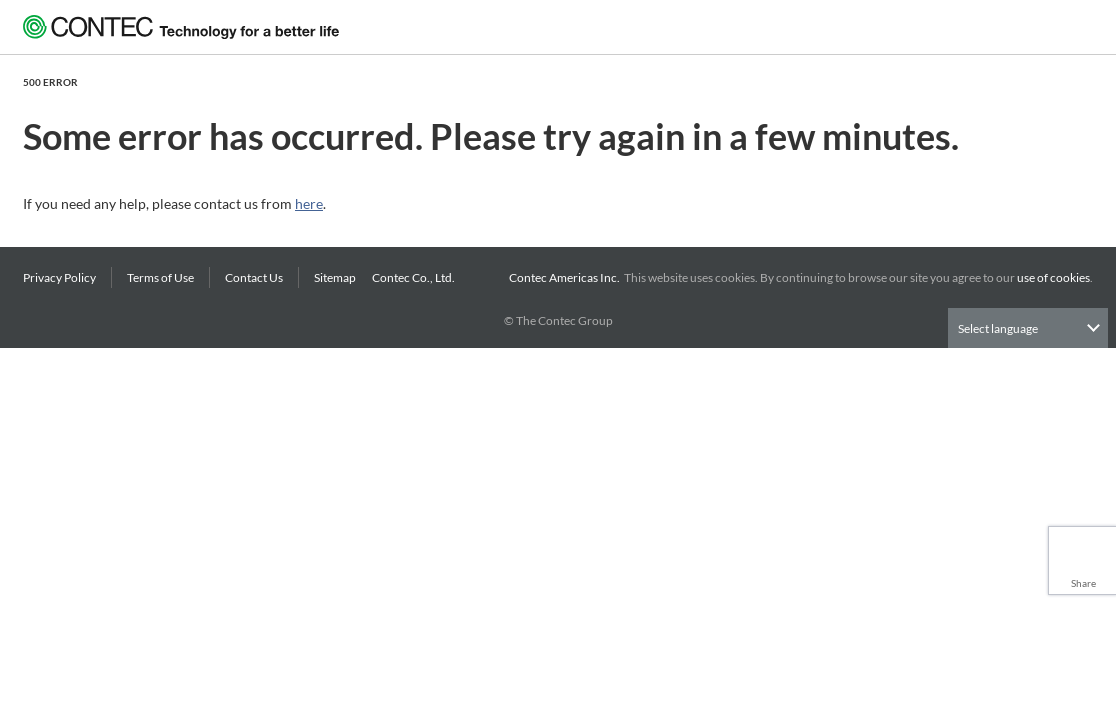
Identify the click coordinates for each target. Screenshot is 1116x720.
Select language (998, 328)
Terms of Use (160, 277)
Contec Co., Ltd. (415, 277)
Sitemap (335, 277)
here (309, 203)
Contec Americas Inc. (566, 277)
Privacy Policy (59, 277)
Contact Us (254, 277)
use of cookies (1053, 277)
